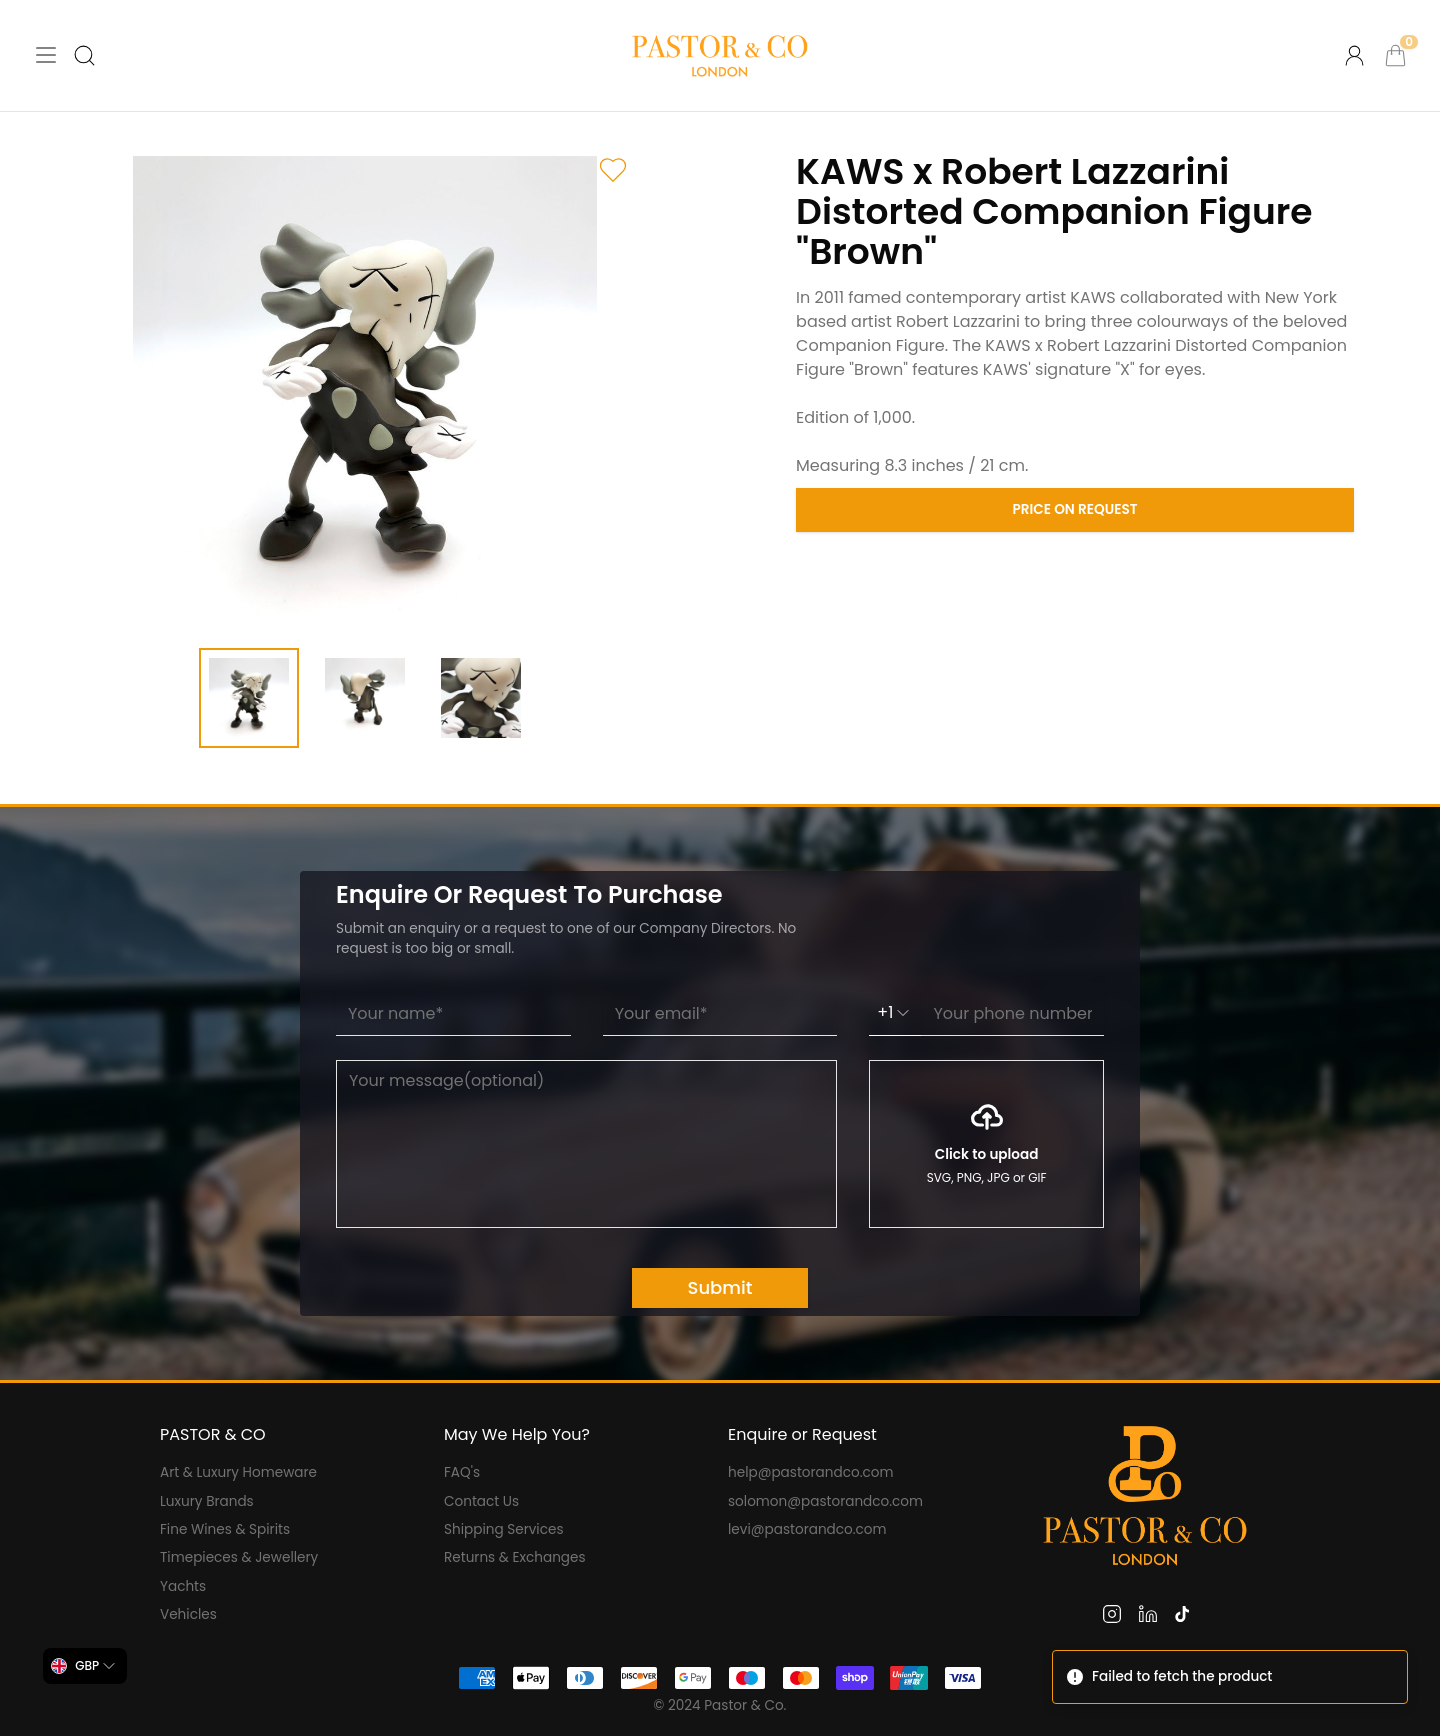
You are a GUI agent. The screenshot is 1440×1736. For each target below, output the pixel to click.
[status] (1230, 1677)
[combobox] (85, 1666)
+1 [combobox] (895, 1012)
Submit (720, 1287)
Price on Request (1075, 509)
